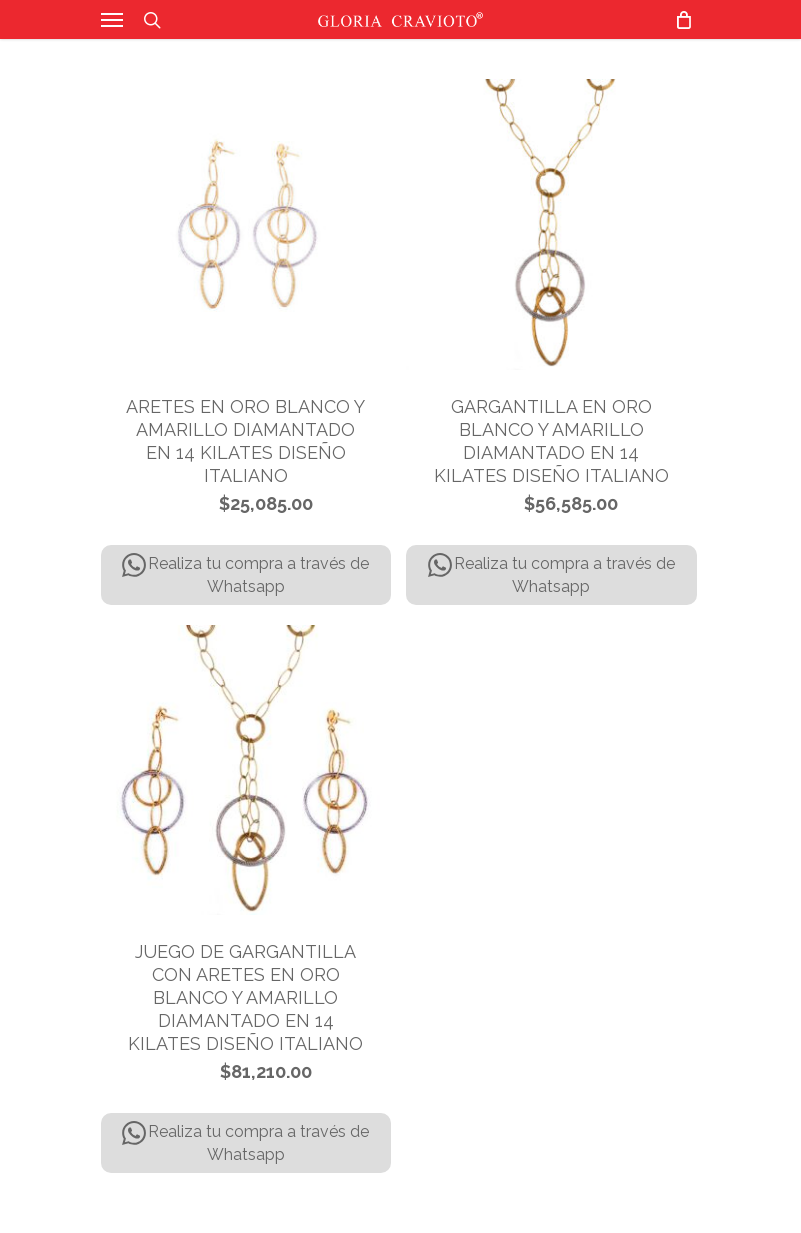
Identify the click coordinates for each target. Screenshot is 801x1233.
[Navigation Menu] (112, 20)
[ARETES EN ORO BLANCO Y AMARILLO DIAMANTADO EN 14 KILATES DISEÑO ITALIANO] (246, 224)
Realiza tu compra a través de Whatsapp (245, 574)
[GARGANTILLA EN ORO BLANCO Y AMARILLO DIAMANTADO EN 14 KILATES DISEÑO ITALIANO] (551, 224)
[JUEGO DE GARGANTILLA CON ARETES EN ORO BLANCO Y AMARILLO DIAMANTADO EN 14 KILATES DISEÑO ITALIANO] (246, 770)
